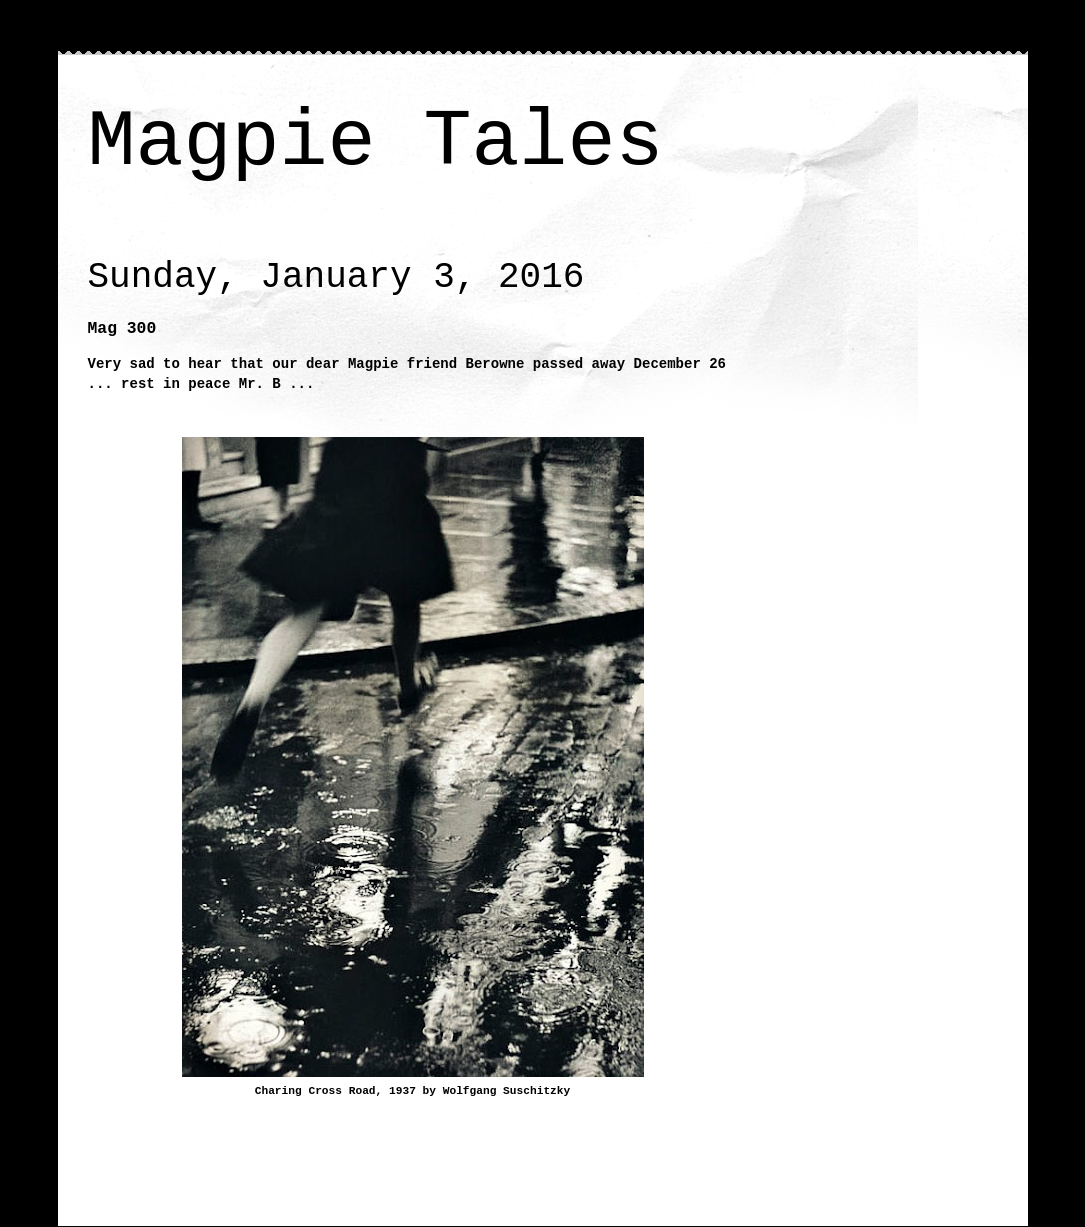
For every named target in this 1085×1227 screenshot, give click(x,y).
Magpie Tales (376, 142)
